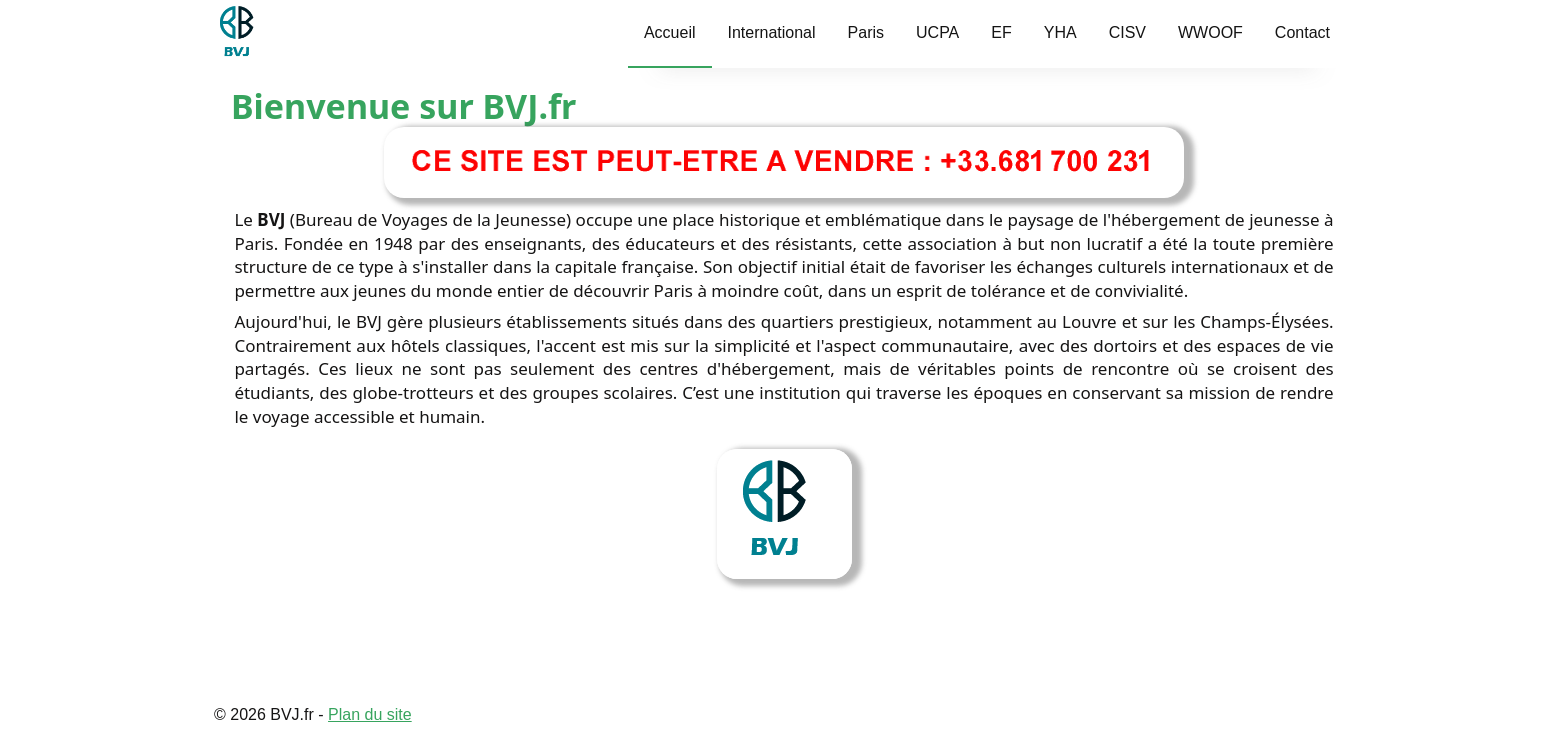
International (772, 32)
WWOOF (1210, 32)
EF (1001, 32)
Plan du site (370, 714)
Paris (866, 32)
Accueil (670, 32)
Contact (1302, 32)
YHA (1060, 32)
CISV (1127, 32)
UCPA (937, 32)
